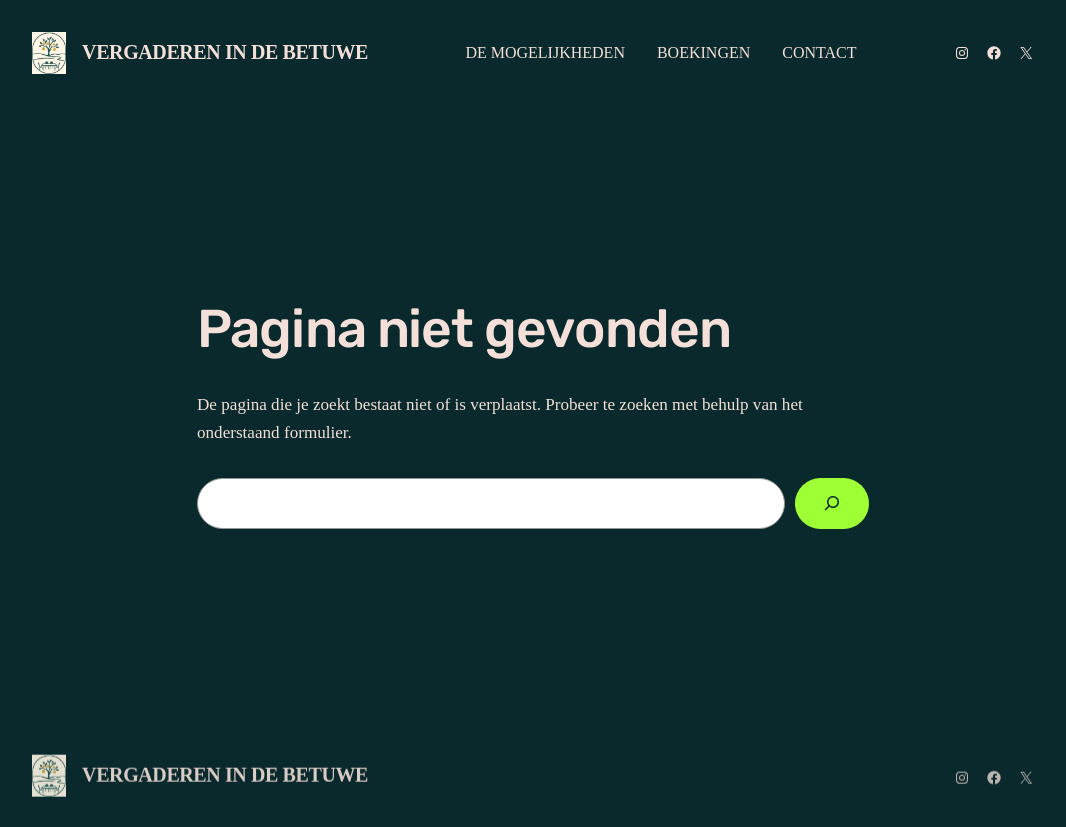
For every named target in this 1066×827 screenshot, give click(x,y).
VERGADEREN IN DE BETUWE (225, 52)
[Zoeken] (832, 503)
